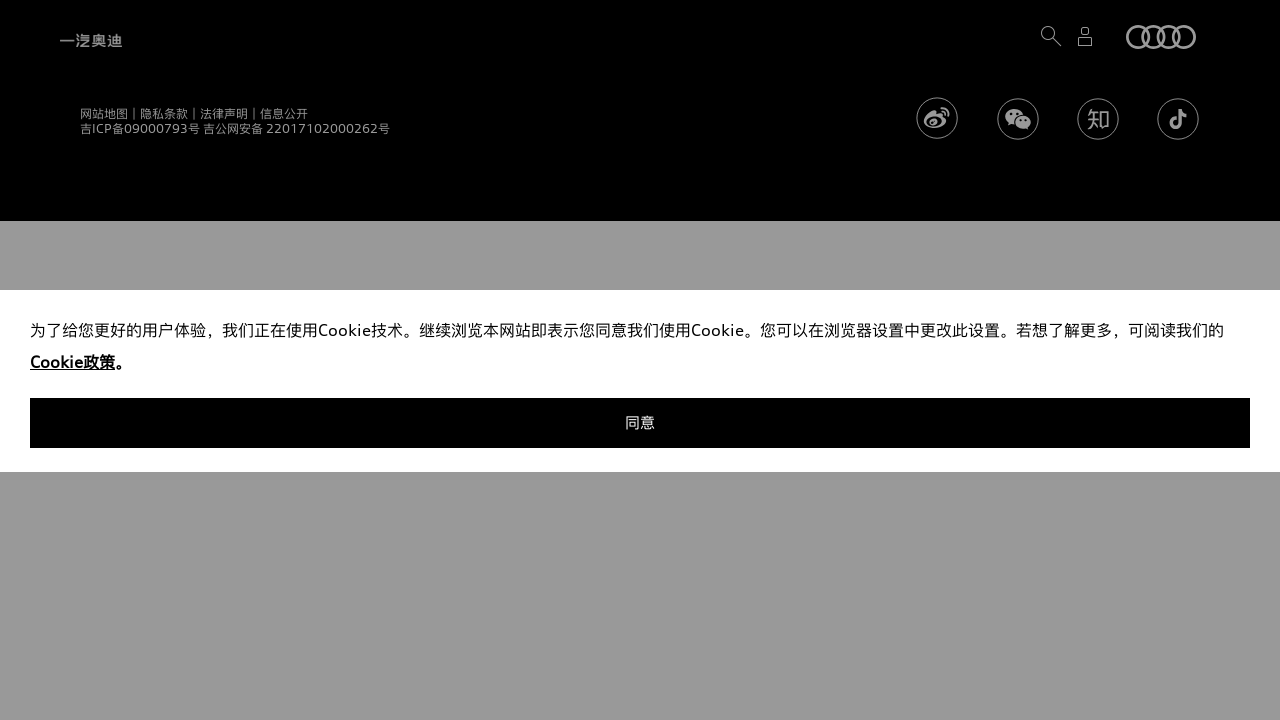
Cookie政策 (72, 362)
